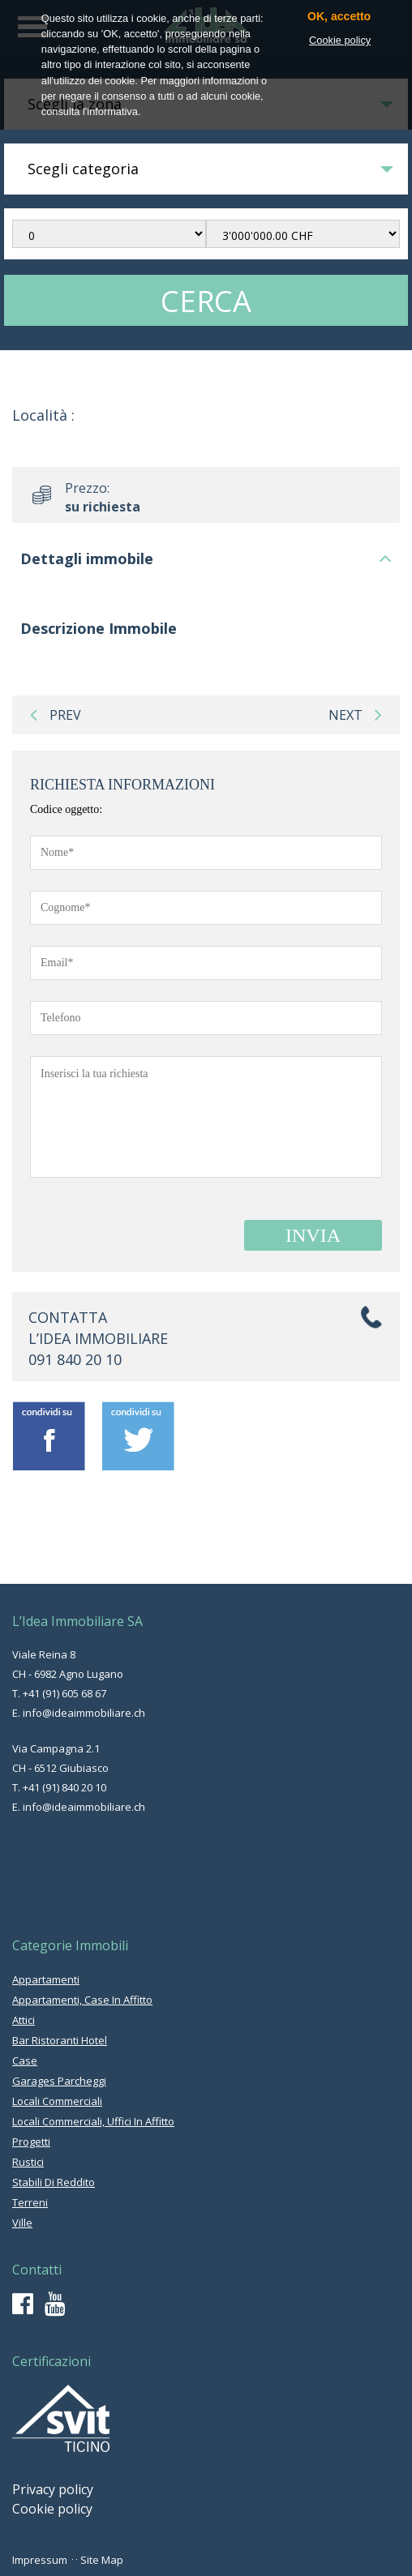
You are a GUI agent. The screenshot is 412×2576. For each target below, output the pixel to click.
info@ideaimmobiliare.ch (84, 1712)
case (24, 2060)
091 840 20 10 (75, 1359)
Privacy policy (52, 2489)
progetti (31, 2141)
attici (23, 2020)
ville (22, 2222)
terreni (30, 2202)
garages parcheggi (59, 2080)
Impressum (39, 2559)
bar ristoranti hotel (59, 2040)
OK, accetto (339, 17)
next (355, 715)
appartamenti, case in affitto (82, 1999)
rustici (28, 2162)
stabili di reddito (53, 2182)
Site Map (101, 2559)
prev (55, 715)
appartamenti (45, 1979)
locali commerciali (57, 2101)
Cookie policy (52, 2509)
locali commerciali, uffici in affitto (93, 2121)
